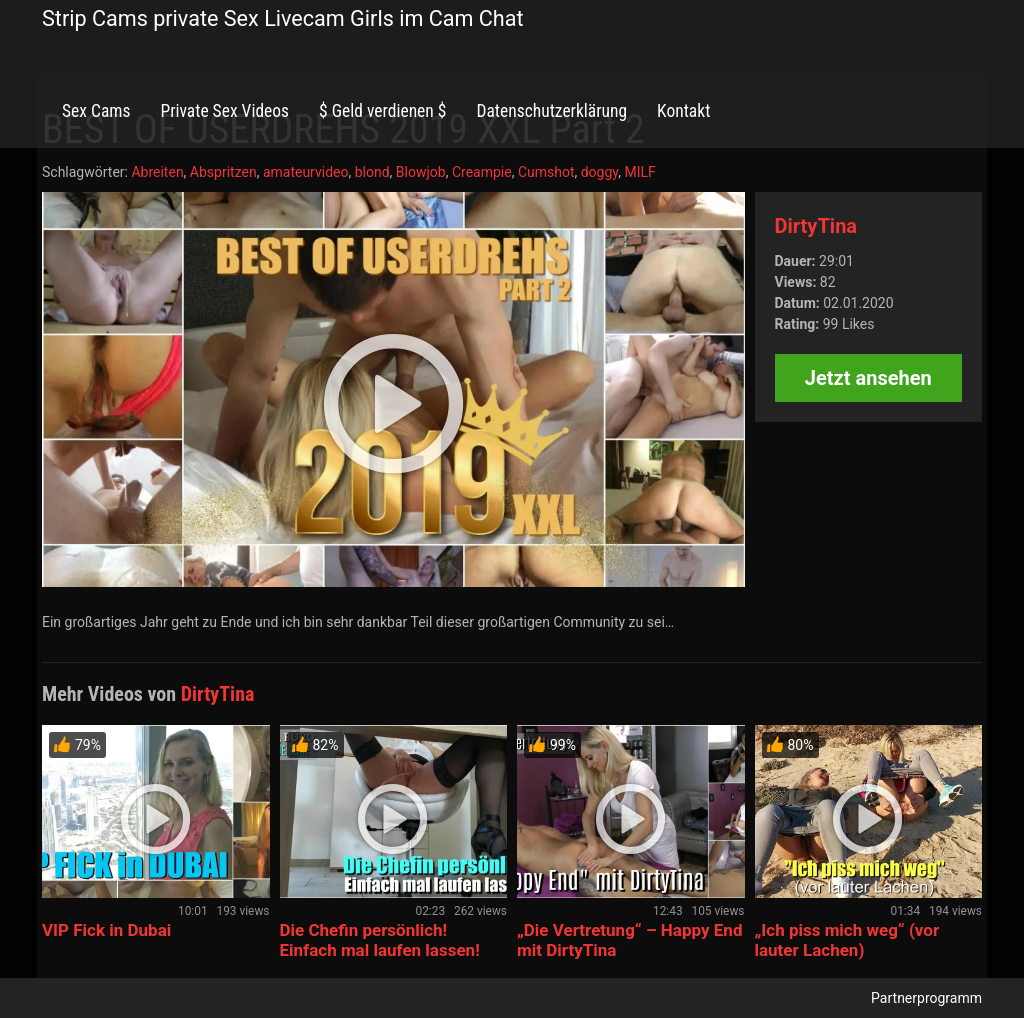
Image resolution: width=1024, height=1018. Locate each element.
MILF (639, 172)
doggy (600, 172)
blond (372, 172)
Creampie (482, 172)
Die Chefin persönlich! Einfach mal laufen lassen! (380, 940)
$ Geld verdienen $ (382, 111)
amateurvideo (306, 172)
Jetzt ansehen (868, 378)
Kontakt (683, 111)
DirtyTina (816, 226)
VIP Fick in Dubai (106, 930)
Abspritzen (223, 172)
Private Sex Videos (224, 111)
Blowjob (421, 172)
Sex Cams (96, 111)
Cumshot (546, 172)
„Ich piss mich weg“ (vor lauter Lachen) (847, 940)
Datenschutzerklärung (551, 111)
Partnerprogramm (926, 998)
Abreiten (157, 172)
